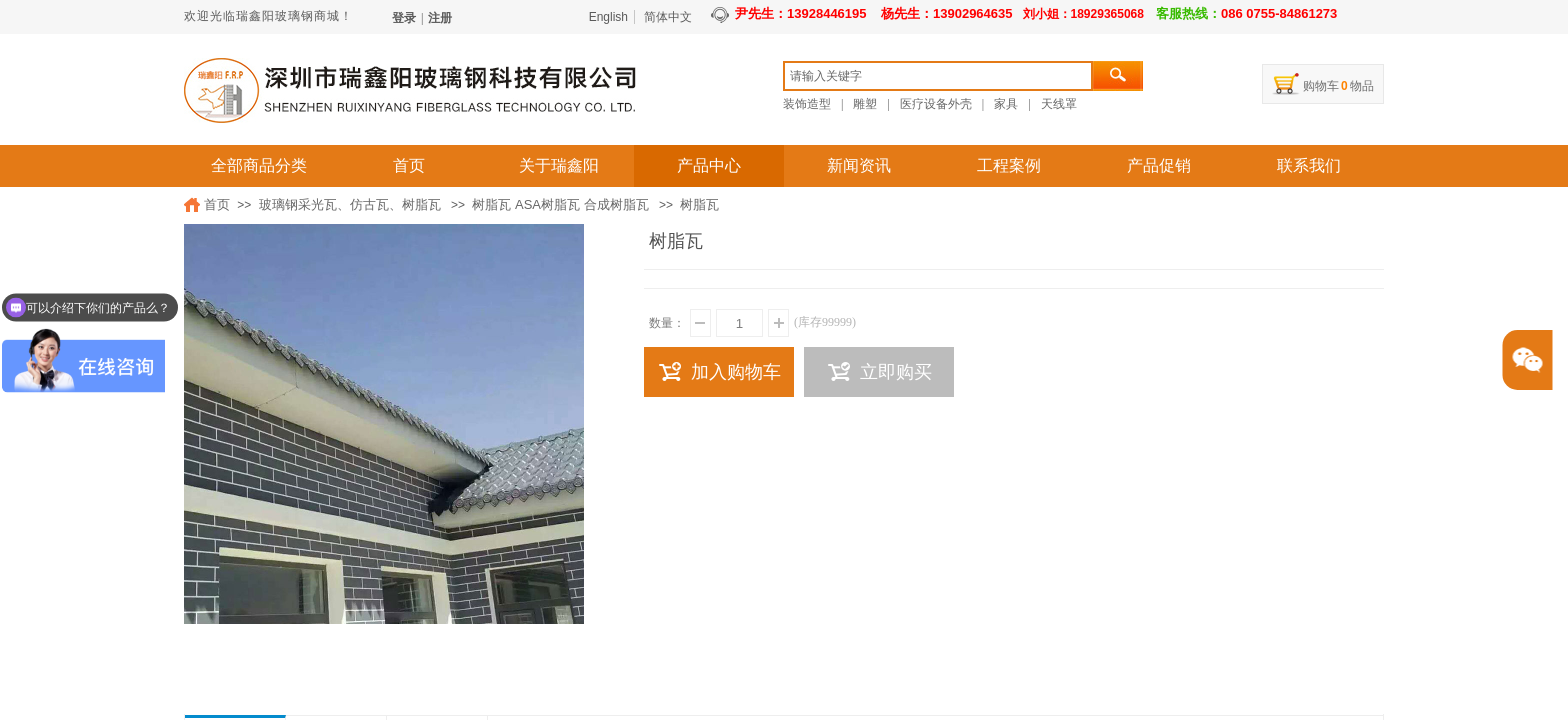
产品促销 (1159, 165)
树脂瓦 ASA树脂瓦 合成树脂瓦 (560, 204)
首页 (409, 165)
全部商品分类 (259, 165)
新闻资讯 (859, 165)
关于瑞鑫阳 (559, 165)
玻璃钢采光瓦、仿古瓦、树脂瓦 (350, 204)
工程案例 (1009, 165)
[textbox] (938, 76)
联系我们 (1309, 165)
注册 (440, 18)
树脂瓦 (699, 204)
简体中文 (668, 17)
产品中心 (709, 165)
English (608, 17)
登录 (404, 18)
